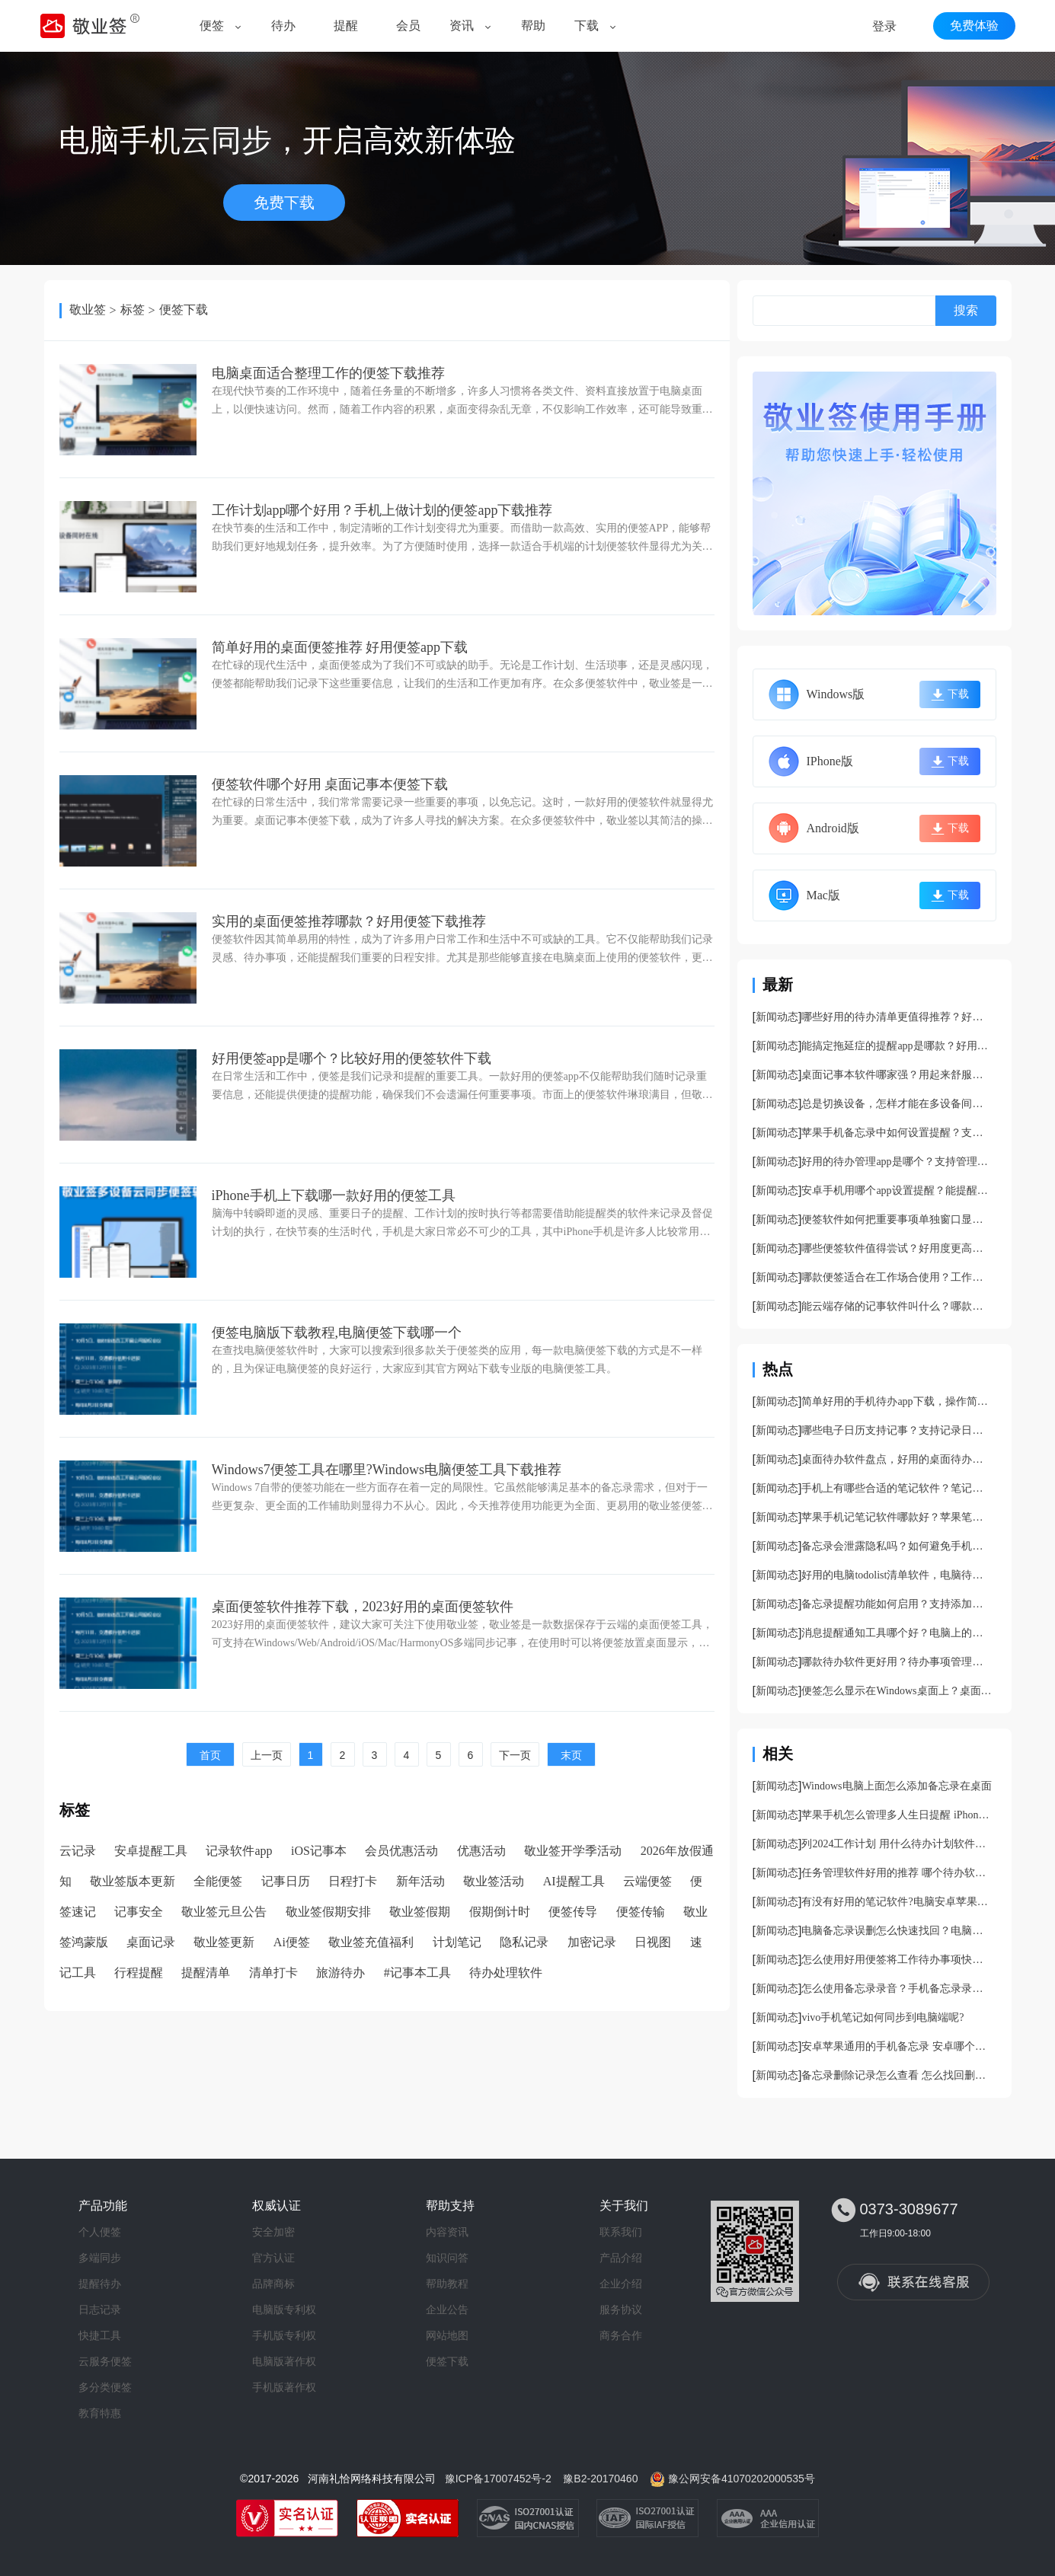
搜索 (966, 310)
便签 (212, 25)
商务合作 (620, 2335)
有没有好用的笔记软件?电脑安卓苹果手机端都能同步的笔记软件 (896, 1901)
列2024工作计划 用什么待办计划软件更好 (896, 1844)
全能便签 (217, 1881)
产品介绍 (620, 2258)
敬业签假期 (419, 1911)
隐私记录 (524, 1942)
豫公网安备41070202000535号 (741, 2478)
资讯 (461, 25)
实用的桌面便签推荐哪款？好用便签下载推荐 (349, 921)
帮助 (533, 25)
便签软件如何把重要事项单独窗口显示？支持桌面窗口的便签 (896, 1219)
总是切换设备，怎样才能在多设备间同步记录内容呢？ (896, 1103)
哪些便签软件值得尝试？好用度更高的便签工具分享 (896, 1248)
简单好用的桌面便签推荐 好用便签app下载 (340, 647)
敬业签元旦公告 (224, 1911)
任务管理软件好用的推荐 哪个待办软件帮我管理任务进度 (896, 1873)
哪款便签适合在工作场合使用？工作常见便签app (896, 1277)
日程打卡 (352, 1881)
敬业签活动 (493, 1881)
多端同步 (99, 2258)
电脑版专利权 (284, 2309)
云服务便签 (105, 2361)
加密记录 (591, 1942)
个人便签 (99, 2232)
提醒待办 (99, 2284)
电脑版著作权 (284, 2361)
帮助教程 (447, 2284)
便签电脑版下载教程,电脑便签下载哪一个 (337, 1332)
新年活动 (420, 1881)
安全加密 (273, 2232)
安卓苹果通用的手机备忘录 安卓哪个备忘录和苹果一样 (896, 2046)
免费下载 (284, 202)
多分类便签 (105, 2387)
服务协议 (620, 2309)
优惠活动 (481, 1850)
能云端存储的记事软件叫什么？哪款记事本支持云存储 (896, 1306)
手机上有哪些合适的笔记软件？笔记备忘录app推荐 (896, 1488)
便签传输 (640, 1911)
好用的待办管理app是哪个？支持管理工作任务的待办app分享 (896, 1161)
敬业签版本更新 (132, 1881)
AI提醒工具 (574, 1881)
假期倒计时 (499, 1911)
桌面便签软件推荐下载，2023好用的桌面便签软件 (362, 1606)
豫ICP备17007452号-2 (498, 2478)
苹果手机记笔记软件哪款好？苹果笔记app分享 (896, 1517)
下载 (586, 25)
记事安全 (138, 1911)
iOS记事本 (319, 1850)
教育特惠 (99, 2413)
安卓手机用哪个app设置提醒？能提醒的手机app (896, 1190)
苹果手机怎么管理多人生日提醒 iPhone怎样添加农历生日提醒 (896, 1815)
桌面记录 (150, 1942)
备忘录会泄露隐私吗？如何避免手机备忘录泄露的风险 (896, 1546)
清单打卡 (273, 1972)
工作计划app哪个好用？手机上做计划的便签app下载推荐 (382, 510)
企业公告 (447, 2309)
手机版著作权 (284, 2387)
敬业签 (87, 309)
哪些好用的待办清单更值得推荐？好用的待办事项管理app (896, 1017)
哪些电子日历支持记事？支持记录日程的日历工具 (896, 1430)
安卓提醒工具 (150, 1850)
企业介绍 (620, 2284)
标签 (132, 309)
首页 (210, 1755)
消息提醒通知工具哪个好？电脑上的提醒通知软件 (896, 1633)
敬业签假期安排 (328, 1911)
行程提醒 (138, 1972)
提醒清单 (205, 1972)
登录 (884, 26)
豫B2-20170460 (600, 2478)
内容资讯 (447, 2232)
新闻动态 (777, 1017)
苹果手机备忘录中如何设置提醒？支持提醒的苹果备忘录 (896, 1132)
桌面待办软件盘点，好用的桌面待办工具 (896, 1459)
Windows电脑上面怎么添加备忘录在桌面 (896, 1786)
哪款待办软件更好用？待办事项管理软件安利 (896, 1662)
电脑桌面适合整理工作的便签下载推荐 (328, 373)
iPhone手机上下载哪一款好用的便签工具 (334, 1195)
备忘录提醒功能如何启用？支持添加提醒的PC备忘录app (896, 1604)
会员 (408, 25)
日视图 (653, 1942)
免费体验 (974, 25)
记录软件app (239, 1850)
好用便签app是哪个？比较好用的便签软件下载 (352, 1058)
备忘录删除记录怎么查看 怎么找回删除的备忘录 (896, 2075)
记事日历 (285, 1881)
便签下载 (183, 309)
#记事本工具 (417, 1972)
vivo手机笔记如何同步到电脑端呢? (882, 2017)
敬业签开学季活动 (573, 1850)
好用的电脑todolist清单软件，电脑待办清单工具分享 (896, 1575)
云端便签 (647, 1881)
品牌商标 (273, 2284)
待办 (283, 25)
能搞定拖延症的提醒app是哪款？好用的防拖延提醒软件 (896, 1046)
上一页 (267, 1755)
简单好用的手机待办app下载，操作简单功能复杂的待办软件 (896, 1401)
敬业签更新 (223, 1942)
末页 (571, 1755)
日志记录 (99, 2309)
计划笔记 (457, 1942)
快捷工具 (99, 2335)
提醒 (346, 25)
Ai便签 (291, 1942)
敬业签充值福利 (371, 1942)
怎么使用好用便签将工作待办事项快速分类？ (896, 1959)
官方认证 (273, 2258)
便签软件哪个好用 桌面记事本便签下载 (330, 784)
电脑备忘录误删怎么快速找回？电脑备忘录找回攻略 (896, 1930)
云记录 (77, 1850)
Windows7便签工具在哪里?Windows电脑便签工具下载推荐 (387, 1469)
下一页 (515, 1755)
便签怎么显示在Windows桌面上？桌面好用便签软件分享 (896, 1691)
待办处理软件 (505, 1972)
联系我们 (620, 2232)
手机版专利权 (284, 2335)
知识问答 (447, 2258)
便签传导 (572, 1911)
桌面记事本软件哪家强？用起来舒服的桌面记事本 (896, 1075)
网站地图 (447, 2335)
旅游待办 (340, 1972)
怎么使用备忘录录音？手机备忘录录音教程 (896, 1988)
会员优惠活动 (401, 1850)
